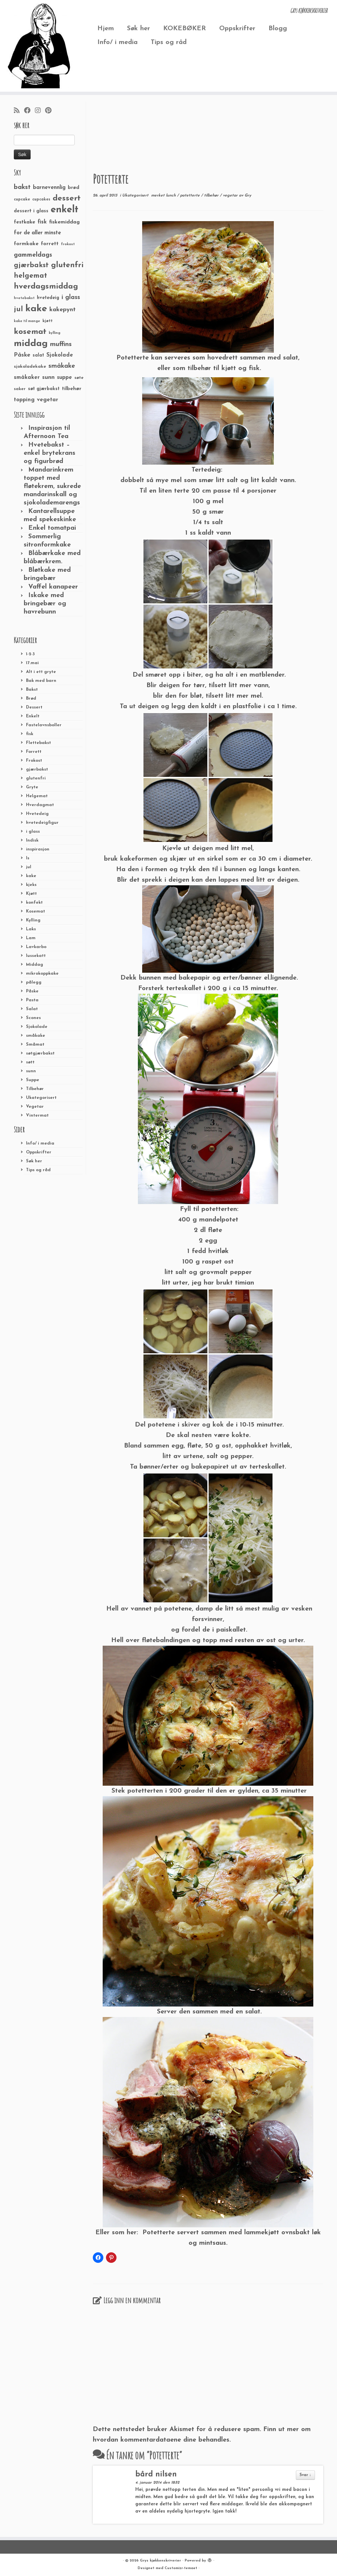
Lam (31, 938)
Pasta (32, 1000)
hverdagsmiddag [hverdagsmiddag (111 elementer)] (46, 286)
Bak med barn (41, 681)
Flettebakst (38, 743)
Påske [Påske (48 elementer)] (22, 355)
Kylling (33, 920)
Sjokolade (36, 1027)
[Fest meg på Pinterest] (50, 111)
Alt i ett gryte (41, 672)
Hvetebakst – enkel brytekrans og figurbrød (49, 453)
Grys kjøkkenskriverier (160, 2561)
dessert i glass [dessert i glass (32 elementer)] (31, 211)
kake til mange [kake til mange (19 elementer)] (27, 321)
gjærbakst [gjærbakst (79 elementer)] (31, 265)
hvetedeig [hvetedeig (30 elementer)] (48, 297)
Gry (248, 195)
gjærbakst (37, 769)
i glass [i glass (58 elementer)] (71, 297)
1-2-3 (30, 654)
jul (28, 867)
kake (31, 876)
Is (27, 858)
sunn (31, 1071)
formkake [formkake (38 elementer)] (26, 243)
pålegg (33, 982)
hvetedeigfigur (42, 823)
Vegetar (35, 1106)
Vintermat (37, 1115)
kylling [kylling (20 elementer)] (54, 333)
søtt (30, 1062)
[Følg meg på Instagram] (40, 111)
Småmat (35, 1044)
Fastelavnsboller (44, 725)
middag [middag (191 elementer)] (31, 343)
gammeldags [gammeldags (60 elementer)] (33, 255)
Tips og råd (169, 42)
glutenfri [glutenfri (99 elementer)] (67, 265)
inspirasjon (37, 849)
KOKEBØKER (184, 28)
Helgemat (37, 796)
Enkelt (32, 716)
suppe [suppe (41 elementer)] (64, 377)
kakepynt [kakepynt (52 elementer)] (62, 310)
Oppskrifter (237, 28)
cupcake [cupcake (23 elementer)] (22, 199)
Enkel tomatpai (52, 528)
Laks (31, 929)
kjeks (31, 885)
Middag (34, 965)
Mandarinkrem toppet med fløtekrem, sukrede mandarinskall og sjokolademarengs (52, 486)
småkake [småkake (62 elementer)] (61, 366)
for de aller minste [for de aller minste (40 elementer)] (37, 233)
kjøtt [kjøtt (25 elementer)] (47, 321)
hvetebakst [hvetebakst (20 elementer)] (24, 298)
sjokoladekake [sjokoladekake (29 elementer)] (30, 366)
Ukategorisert (41, 1098)
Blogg (278, 28)
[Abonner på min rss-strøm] (19, 111)
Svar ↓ (305, 2475)
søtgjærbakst (40, 1053)
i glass (33, 831)
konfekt (34, 902)
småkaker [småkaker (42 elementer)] (27, 377)
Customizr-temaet (181, 2568)
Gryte (32, 787)
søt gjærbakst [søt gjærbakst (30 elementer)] (44, 388)
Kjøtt (31, 894)
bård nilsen (156, 2474)
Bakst (32, 689)
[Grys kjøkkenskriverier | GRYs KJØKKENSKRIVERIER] (39, 45)
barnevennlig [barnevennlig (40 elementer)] (49, 187)
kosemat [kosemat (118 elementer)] (30, 332)
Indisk (32, 840)
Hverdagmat (40, 805)
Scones (33, 1018)
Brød (31, 698)
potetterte (190, 195)
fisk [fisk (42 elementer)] (42, 222)
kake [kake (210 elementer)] (36, 308)
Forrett (33, 752)
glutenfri (36, 778)
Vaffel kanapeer (53, 587)
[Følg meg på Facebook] (29, 111)
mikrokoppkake (42, 973)
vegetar (231, 195)
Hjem (105, 28)
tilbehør (212, 195)
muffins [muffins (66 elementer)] (61, 344)
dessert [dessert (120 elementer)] (67, 198)
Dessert (34, 707)
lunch (171, 195)
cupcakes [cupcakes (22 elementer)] (41, 199)
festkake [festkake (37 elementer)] (24, 222)
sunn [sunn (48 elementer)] (48, 377)
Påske (32, 991)
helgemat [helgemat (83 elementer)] (30, 275)
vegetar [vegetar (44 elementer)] (47, 400)
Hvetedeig (37, 814)
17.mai (32, 663)
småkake (35, 1035)
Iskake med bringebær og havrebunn (45, 603)
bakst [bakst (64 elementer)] (22, 187)
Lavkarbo (36, 947)
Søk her (138, 28)
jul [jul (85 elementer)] (18, 309)
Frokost (34, 760)
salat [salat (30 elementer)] (38, 355)
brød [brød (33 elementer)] (73, 187)
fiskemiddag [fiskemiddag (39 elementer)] (64, 222)
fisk (29, 734)
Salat (32, 1009)
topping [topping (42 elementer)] (24, 400)
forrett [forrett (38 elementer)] (50, 243)
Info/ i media (117, 42)
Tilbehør (35, 1089)
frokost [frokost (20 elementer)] (68, 244)
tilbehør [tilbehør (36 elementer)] (71, 388)
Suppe (32, 1080)
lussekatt (36, 956)
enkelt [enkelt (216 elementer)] (64, 210)
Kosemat (35, 911)
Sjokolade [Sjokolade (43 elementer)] (59, 355)
